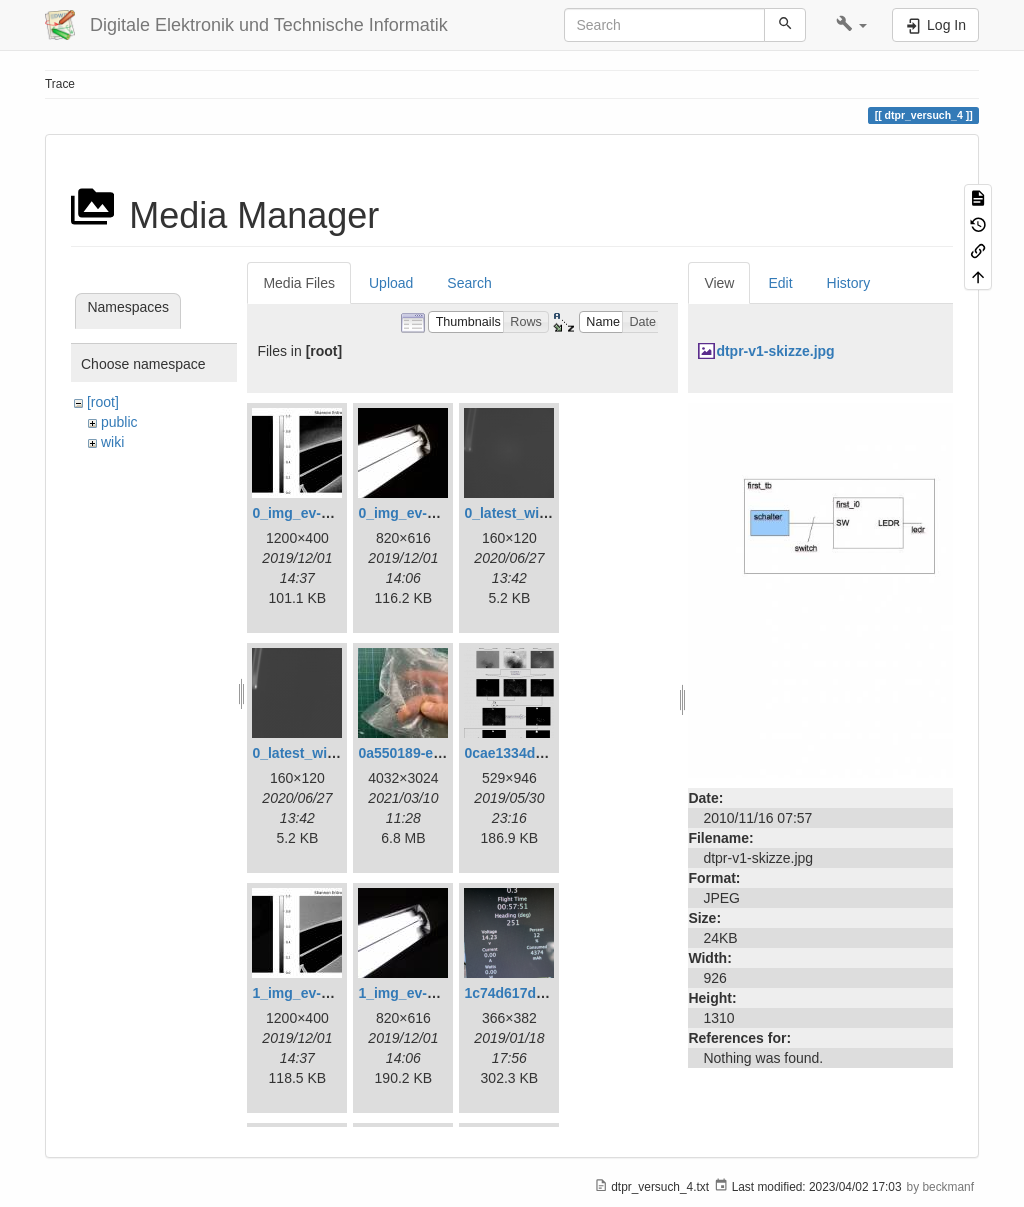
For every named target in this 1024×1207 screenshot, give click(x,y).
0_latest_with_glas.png (540, 513)
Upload (391, 283)
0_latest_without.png (321, 753)
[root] (103, 402)
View (719, 283)
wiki (112, 442)
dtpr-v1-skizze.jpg (775, 351)
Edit (780, 283)
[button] (851, 25)
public (119, 422)
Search (469, 283)
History (849, 283)
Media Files (299, 283)
